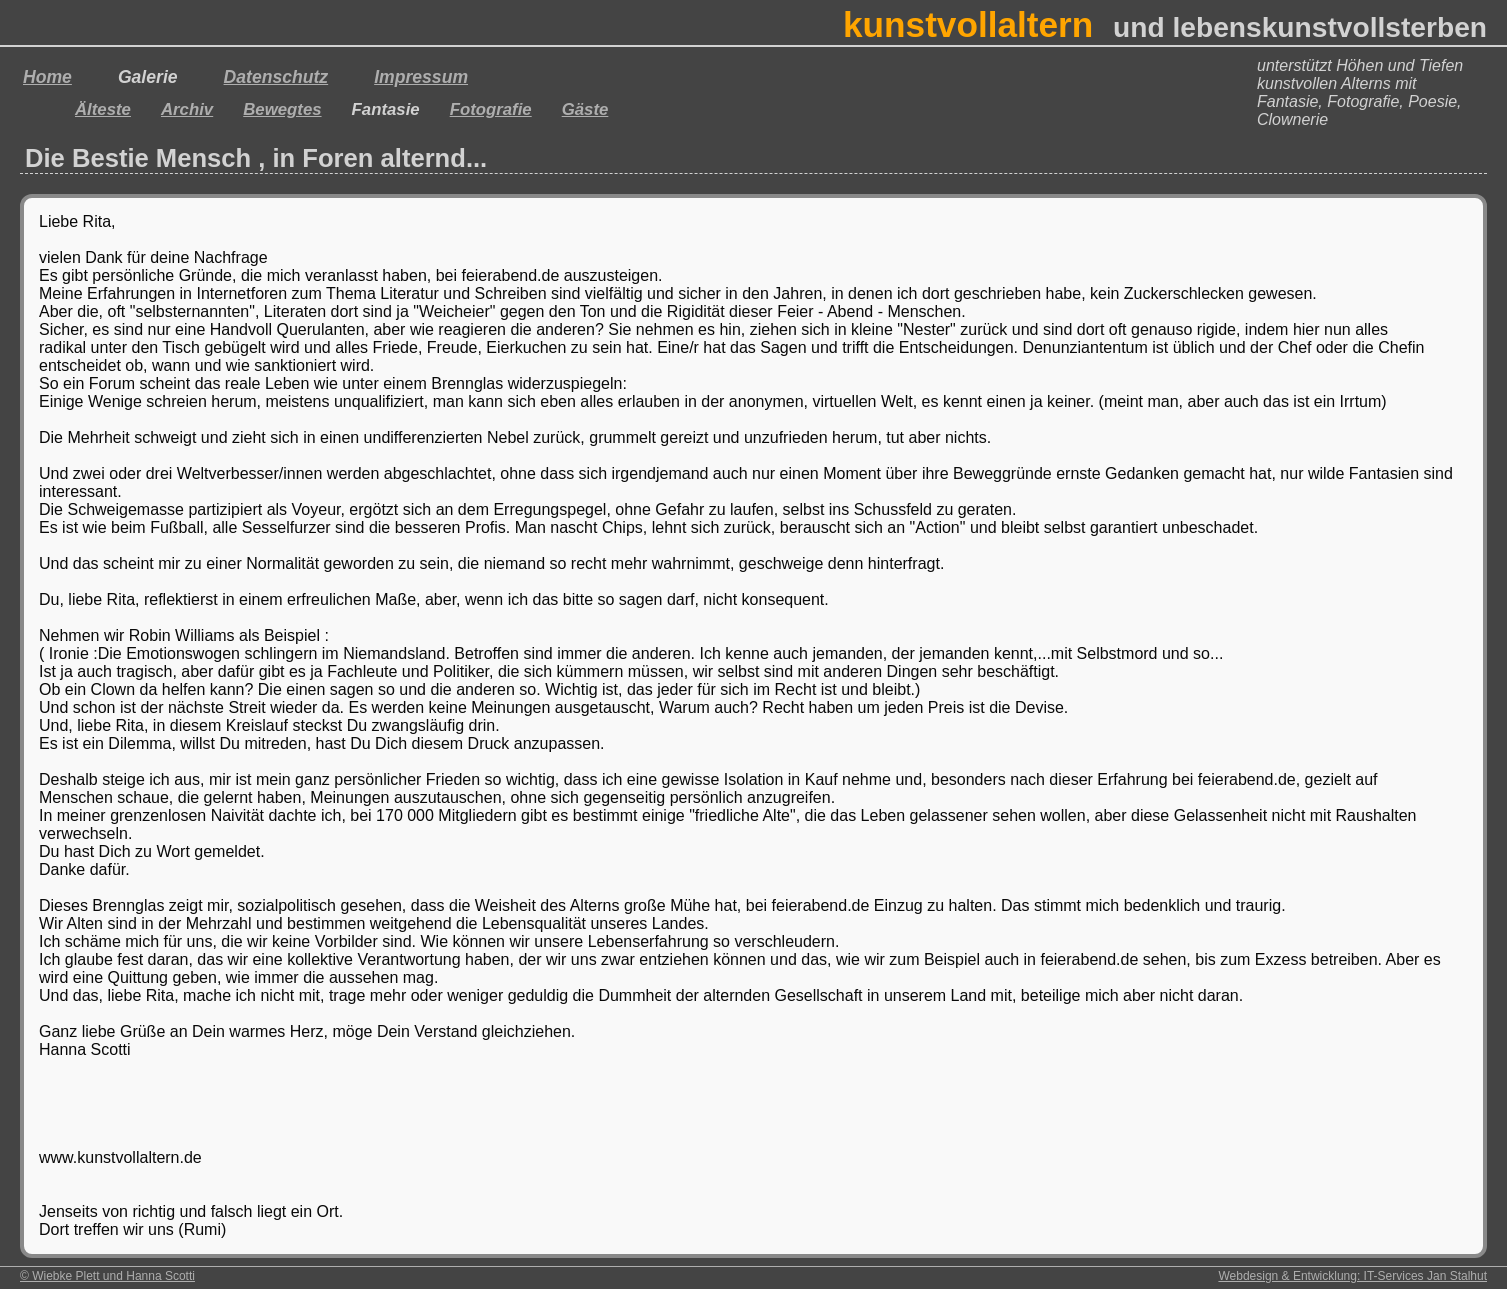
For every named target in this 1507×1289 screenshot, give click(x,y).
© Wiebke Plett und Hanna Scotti (107, 1276)
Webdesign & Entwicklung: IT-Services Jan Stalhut (1352, 1276)
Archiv (187, 109)
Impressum (421, 77)
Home (47, 77)
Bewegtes (282, 109)
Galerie (148, 77)
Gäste (585, 109)
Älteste (103, 109)
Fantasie (386, 109)
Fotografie (491, 109)
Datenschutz (276, 77)
